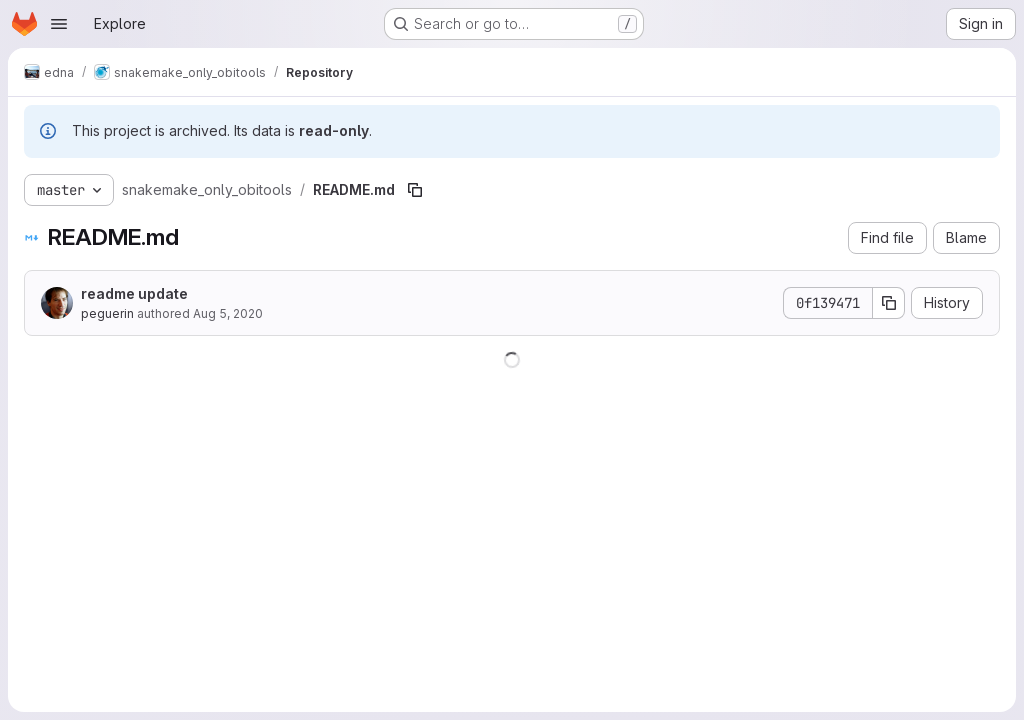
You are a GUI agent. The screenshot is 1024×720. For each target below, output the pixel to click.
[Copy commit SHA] (889, 303)
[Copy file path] (415, 190)
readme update (134, 293)
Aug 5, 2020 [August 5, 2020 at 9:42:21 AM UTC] (228, 313)
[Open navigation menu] (59, 24)
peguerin (107, 313)
